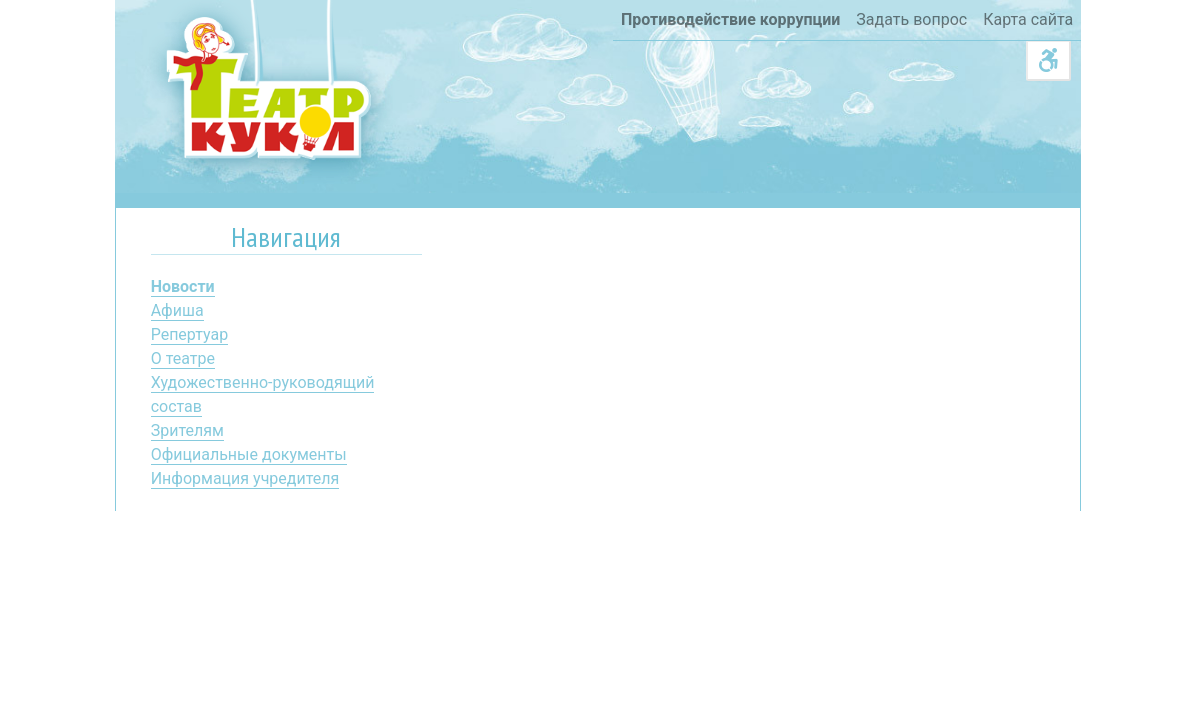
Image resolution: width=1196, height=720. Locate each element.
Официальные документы (249, 454)
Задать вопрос (911, 19)
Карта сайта (1028, 19)
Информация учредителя (245, 478)
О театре (183, 358)
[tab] (287, 241)
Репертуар (189, 334)
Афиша (177, 310)
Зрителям (187, 430)
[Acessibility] (1048, 60)
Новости (183, 286)
